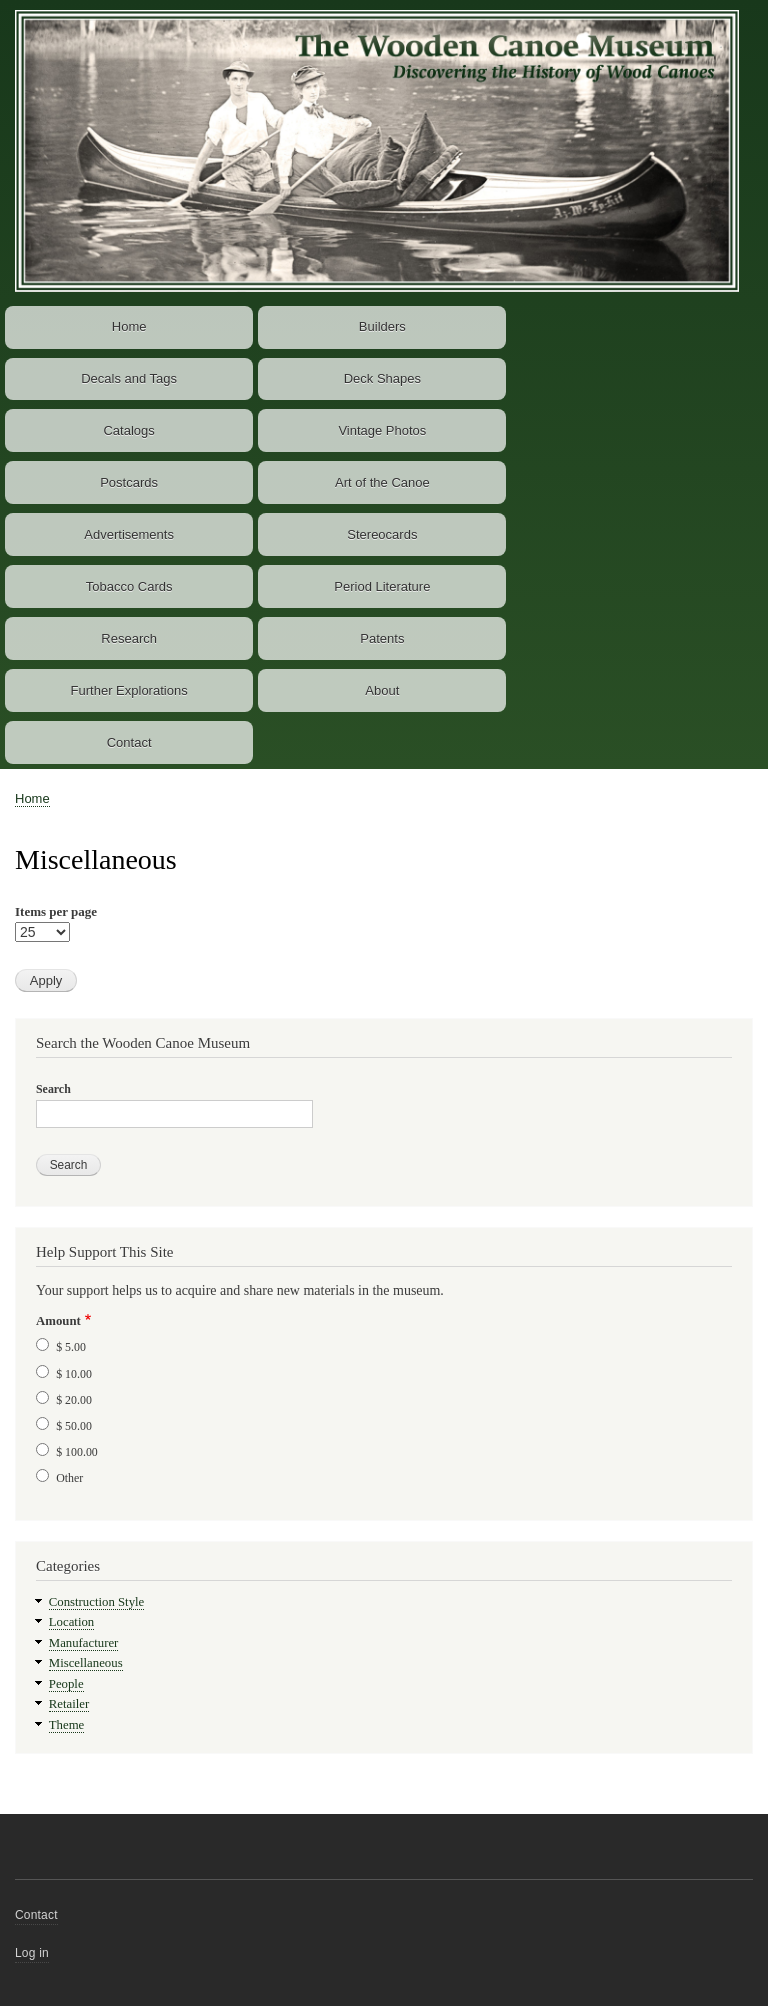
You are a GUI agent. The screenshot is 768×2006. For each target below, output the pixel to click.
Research (129, 638)
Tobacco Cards (129, 586)
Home (129, 326)
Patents (382, 638)
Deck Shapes (382, 378)
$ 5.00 (71, 1347)
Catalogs (128, 430)
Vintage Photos (382, 430)
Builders (382, 326)
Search (53, 1089)
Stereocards (382, 534)
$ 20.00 (74, 1400)
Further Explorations (129, 690)
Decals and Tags (129, 378)
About (382, 690)
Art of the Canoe (382, 482)
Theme (67, 1725)
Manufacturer (84, 1643)
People (66, 1684)
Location (71, 1622)
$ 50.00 (74, 1426)
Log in (32, 1953)
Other (69, 1478)
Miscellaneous (86, 1663)
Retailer (69, 1704)
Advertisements (129, 534)
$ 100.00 (77, 1452)
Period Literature (382, 586)
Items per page (56, 911)
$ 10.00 (74, 1374)
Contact (129, 742)
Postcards (129, 482)
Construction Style (97, 1602)
